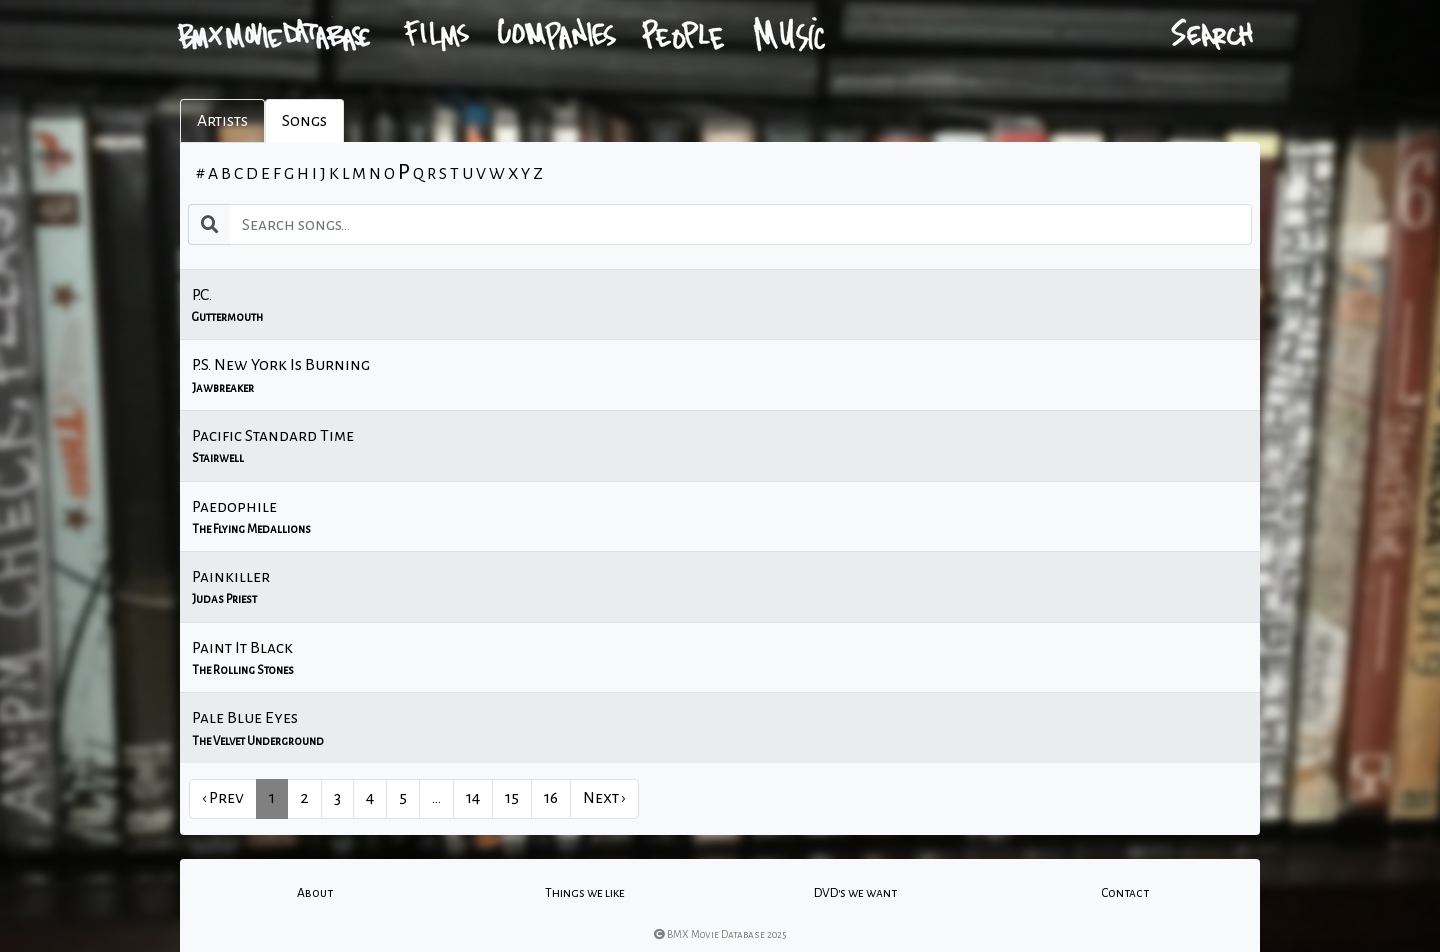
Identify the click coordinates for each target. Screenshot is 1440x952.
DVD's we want (855, 893)
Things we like (585, 893)
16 (551, 798)
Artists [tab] (222, 121)
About (315, 893)
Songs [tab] (304, 121)
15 (512, 798)
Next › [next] (604, 798)
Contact (1125, 893)
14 (473, 798)
